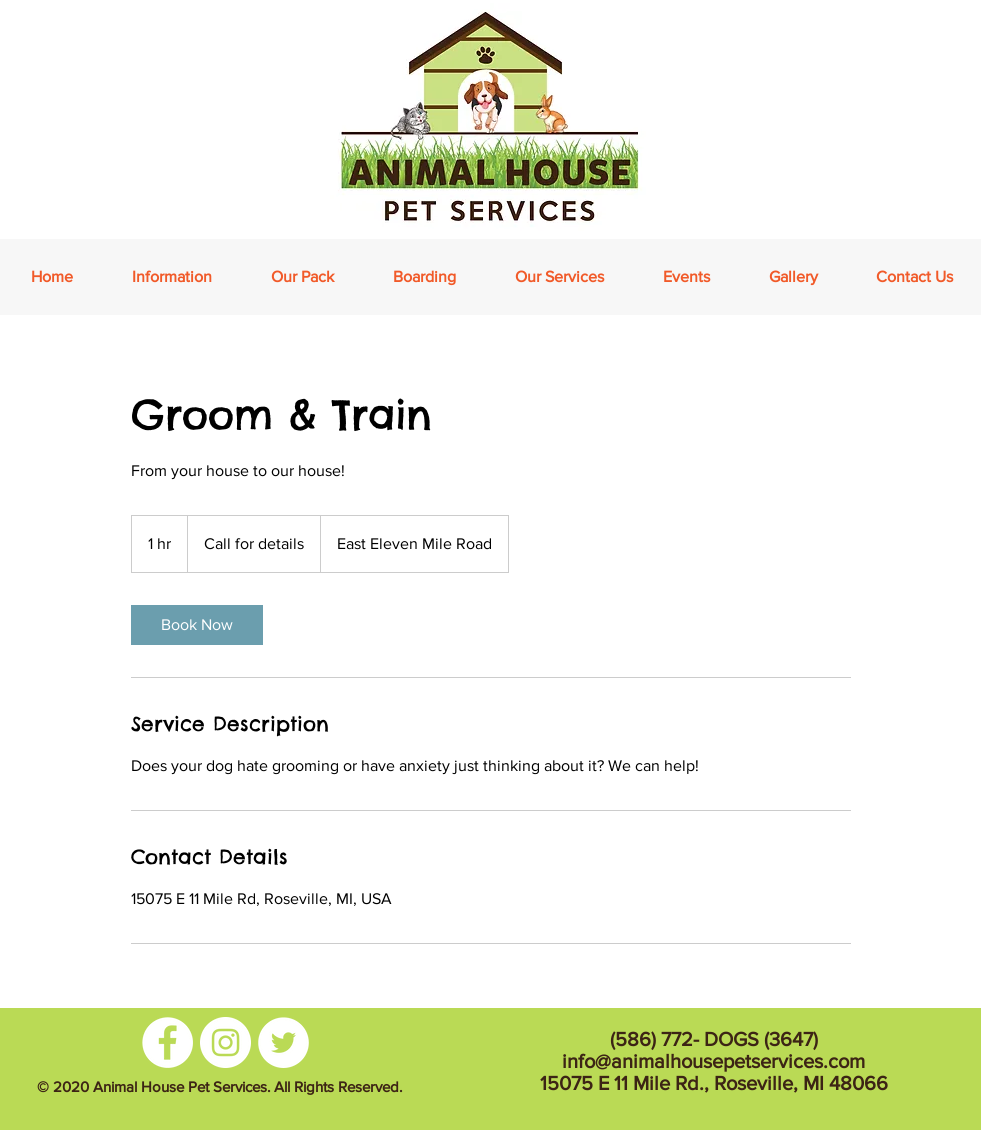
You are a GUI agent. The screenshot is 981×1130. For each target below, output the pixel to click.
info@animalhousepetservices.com (713, 1061)
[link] (197, 625)
